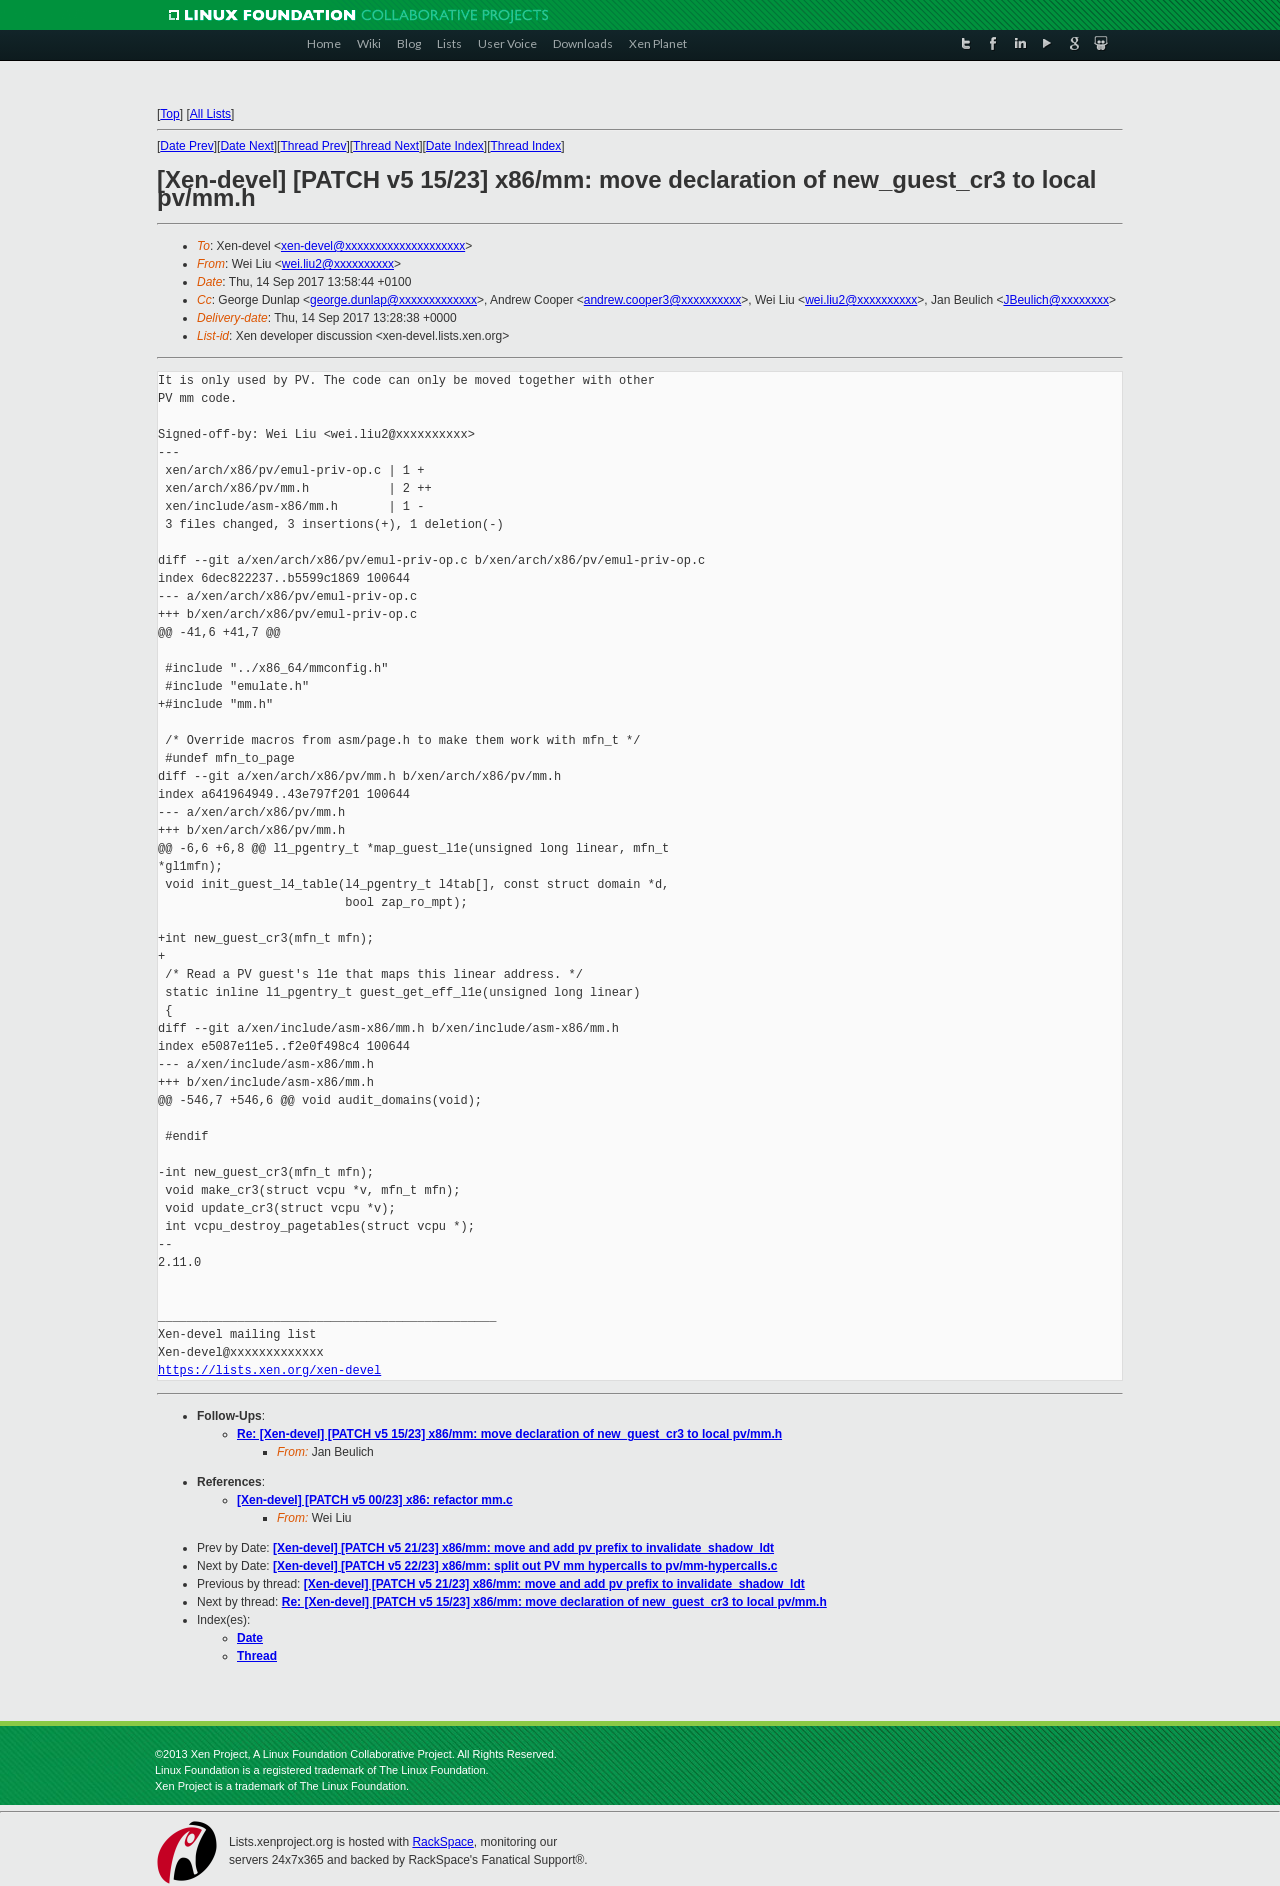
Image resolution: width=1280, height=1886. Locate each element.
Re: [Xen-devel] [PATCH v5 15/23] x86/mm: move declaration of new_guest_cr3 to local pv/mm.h (509, 1434)
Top (169, 114)
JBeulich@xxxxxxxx (1056, 300)
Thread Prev (313, 146)
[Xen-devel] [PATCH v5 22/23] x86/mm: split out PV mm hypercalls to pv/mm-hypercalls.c (525, 1566)
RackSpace (442, 1842)
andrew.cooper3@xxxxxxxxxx (663, 300)
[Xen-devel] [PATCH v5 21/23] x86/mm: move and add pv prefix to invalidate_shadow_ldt (523, 1548)
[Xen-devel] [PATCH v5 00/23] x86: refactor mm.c (375, 1500)
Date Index (455, 146)
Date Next (246, 146)
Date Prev (186, 146)
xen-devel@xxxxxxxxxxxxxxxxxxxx (373, 246)
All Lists (210, 114)
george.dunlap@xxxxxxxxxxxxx (393, 300)
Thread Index (526, 146)
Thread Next (386, 146)
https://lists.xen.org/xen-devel (269, 1370)
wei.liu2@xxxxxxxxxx (338, 264)
